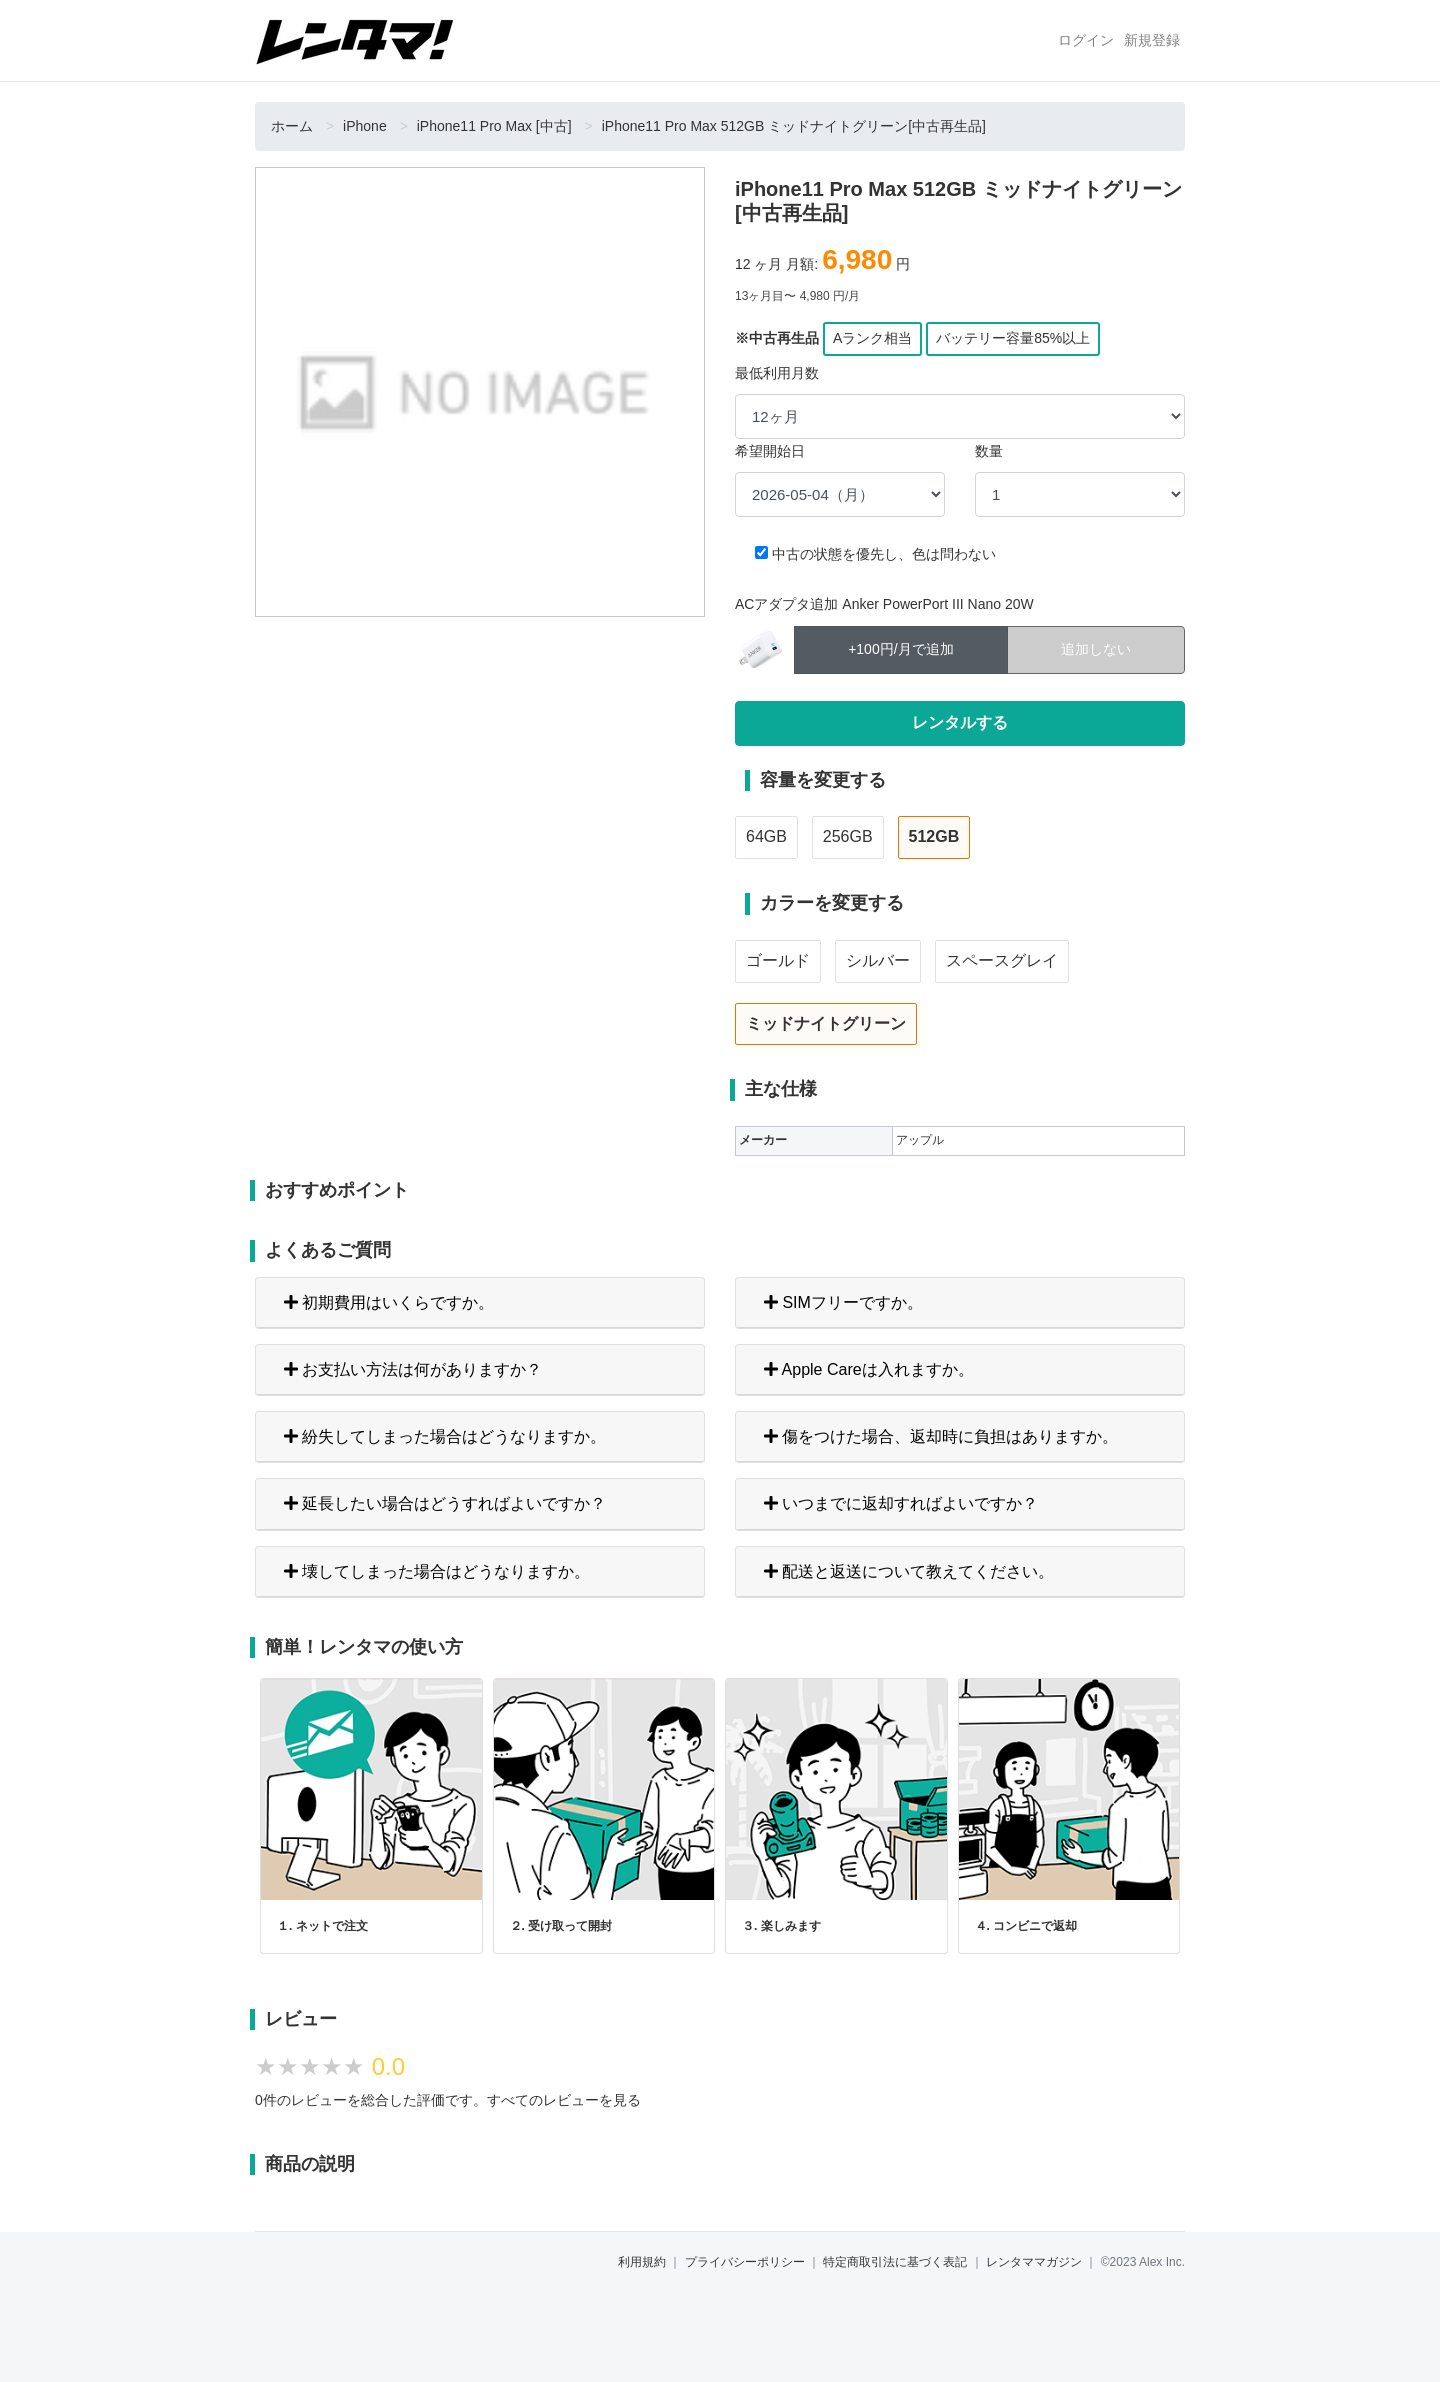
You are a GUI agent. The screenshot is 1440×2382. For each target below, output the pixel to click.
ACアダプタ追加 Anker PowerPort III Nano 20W (884, 604)
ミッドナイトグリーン (826, 1023)
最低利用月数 (777, 373)
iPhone (365, 126)
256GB (848, 836)
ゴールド (778, 960)
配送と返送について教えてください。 (909, 1571)
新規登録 (1152, 40)
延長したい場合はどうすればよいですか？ (445, 1503)
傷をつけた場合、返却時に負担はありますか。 (941, 1436)
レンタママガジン (1034, 2262)
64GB (766, 836)
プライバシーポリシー (745, 2262)
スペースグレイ (1002, 960)
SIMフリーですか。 (843, 1302)
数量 (989, 451)
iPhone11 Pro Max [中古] (494, 126)
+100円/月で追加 (900, 648)
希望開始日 (770, 451)
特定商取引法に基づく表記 (895, 2262)
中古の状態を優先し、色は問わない (884, 554)
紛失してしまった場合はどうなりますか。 (445, 1436)
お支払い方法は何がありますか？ (413, 1369)
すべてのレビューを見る (564, 2100)
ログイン (1086, 40)
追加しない (1096, 648)
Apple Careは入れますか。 (869, 1369)
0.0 (388, 2066)
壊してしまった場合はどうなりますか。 (437, 1571)
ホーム (292, 126)
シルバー (878, 960)
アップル (920, 1140)
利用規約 (642, 2262)
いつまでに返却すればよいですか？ (901, 1503)
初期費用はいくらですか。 (389, 1302)
